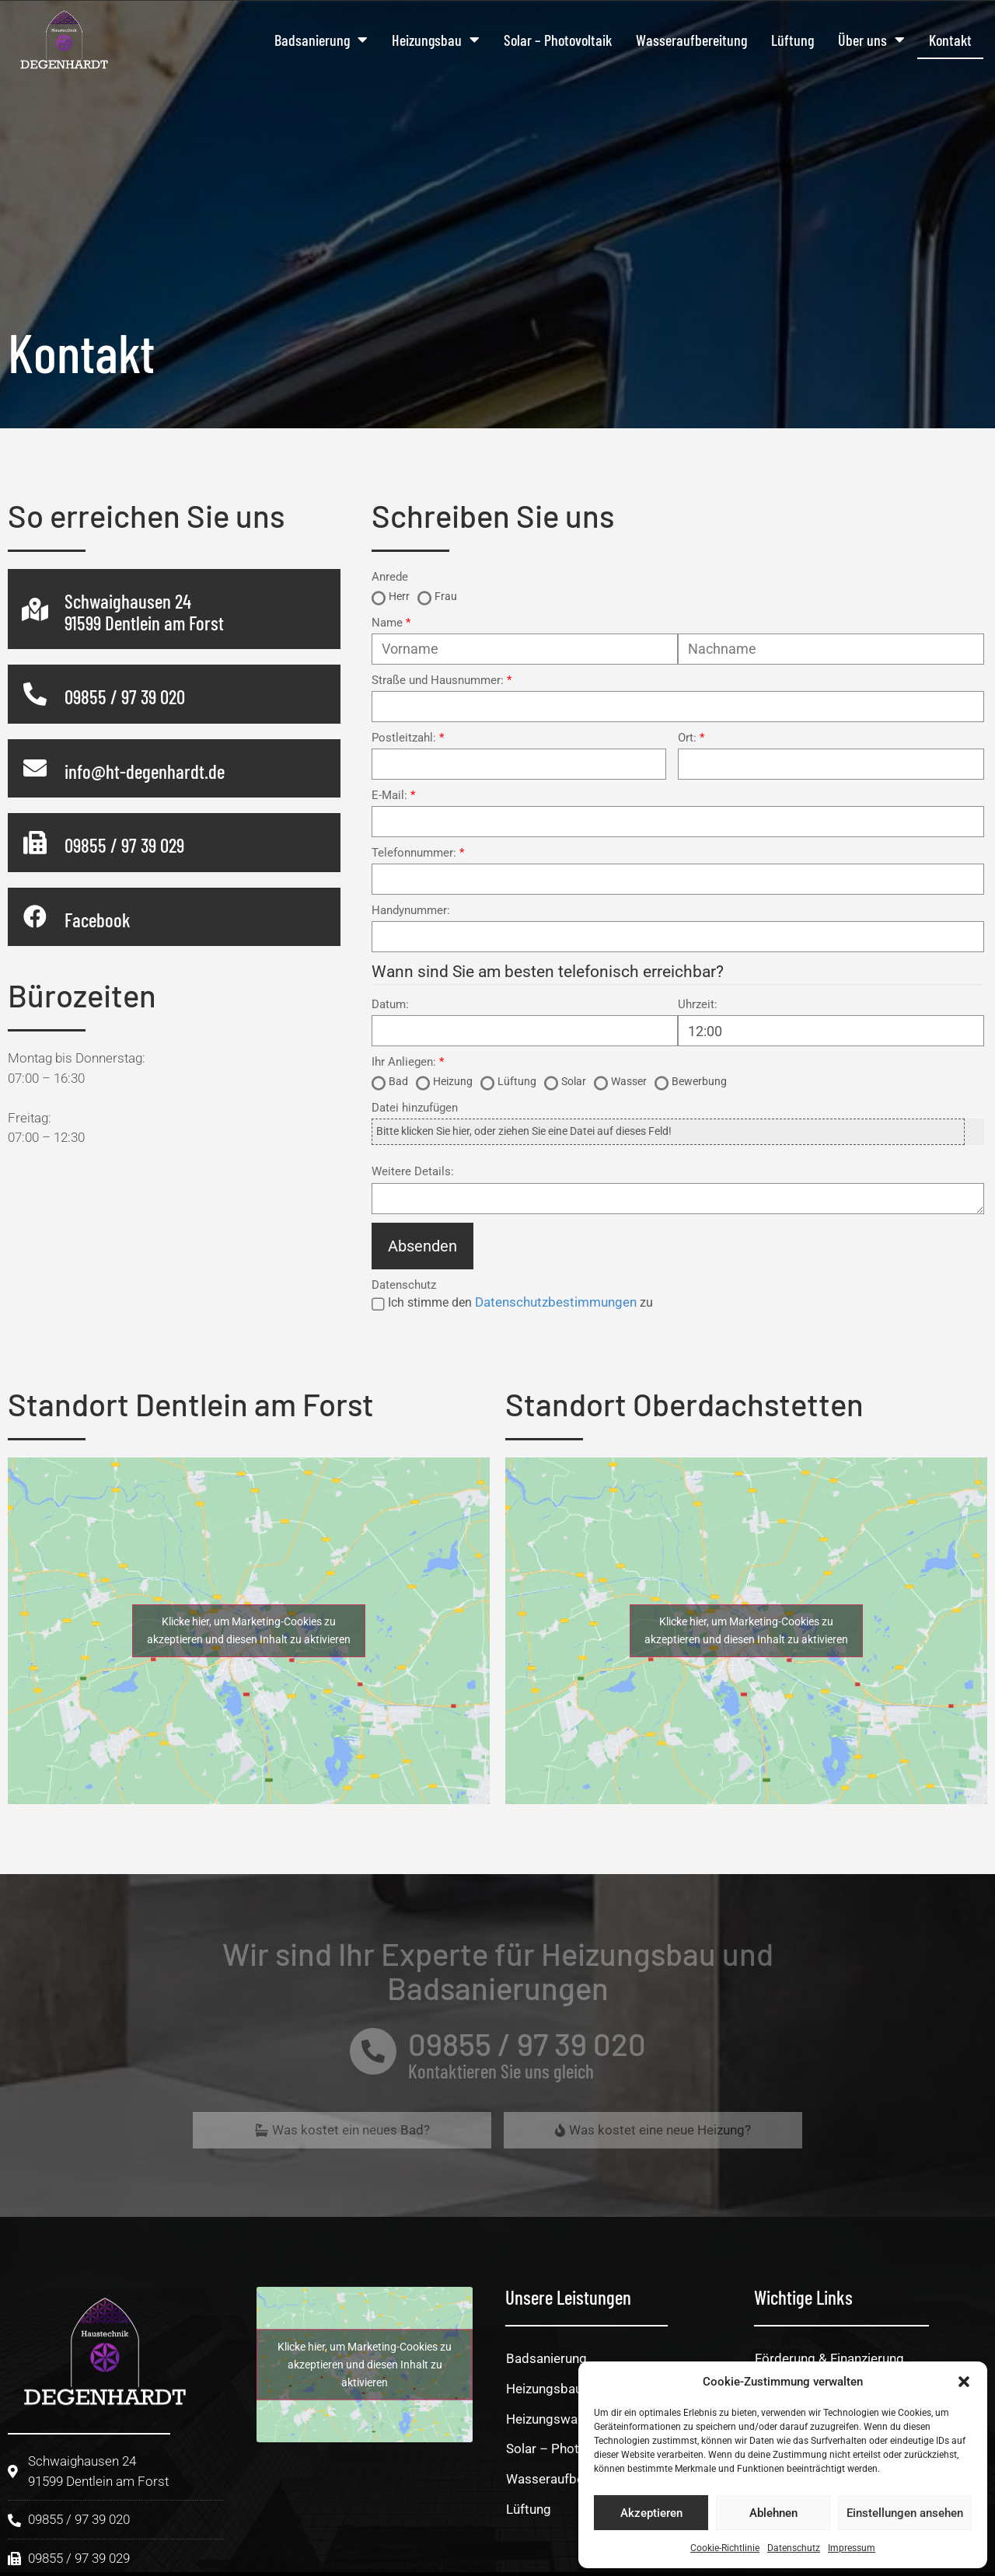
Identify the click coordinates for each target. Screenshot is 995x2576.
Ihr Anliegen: (404, 1062)
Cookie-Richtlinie (724, 2548)
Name (387, 623)
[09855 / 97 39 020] (35, 694)
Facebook (98, 919)
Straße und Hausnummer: (438, 680)
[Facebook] (35, 916)
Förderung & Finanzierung (829, 2358)
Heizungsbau (436, 39)
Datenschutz (793, 2548)
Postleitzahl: (404, 738)
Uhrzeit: (697, 1005)
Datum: (390, 1005)
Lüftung (792, 39)
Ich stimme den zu (520, 1302)
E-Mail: (389, 795)
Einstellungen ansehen (905, 2513)
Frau (446, 596)
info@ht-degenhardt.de (145, 771)
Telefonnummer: (414, 853)
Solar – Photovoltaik (558, 39)
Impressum (851, 2548)
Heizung (453, 1081)
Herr (399, 596)
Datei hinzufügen (415, 1108)
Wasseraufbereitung (691, 39)
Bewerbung (699, 1081)
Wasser (629, 1081)
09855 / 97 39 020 (125, 696)
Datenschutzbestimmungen (556, 1302)
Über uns (871, 39)
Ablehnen (773, 2513)
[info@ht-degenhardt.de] (35, 768)
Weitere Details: (413, 1172)
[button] (964, 2381)
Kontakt (950, 39)
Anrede (390, 577)
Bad (398, 1081)
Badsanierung (321, 39)
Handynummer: (411, 910)
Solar (573, 1081)
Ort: (687, 738)
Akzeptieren (651, 2513)
